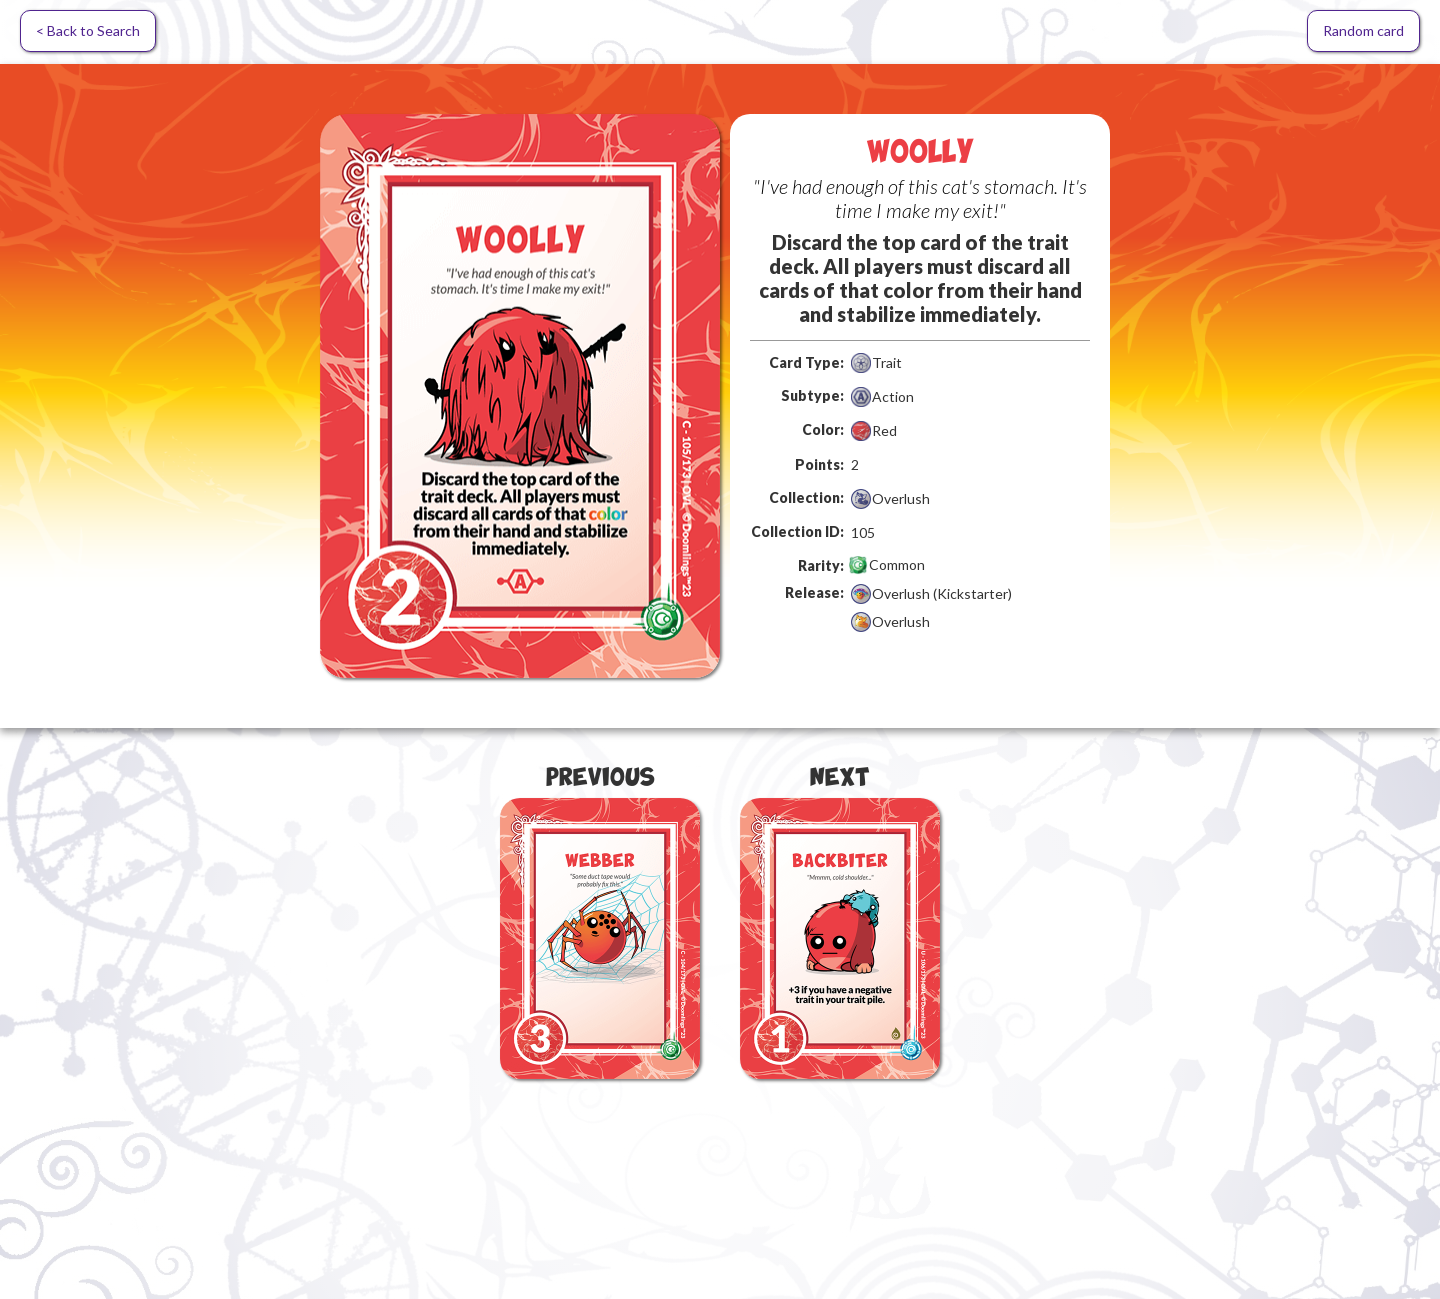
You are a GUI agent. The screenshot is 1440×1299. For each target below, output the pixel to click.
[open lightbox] (520, 396)
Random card (1363, 30)
